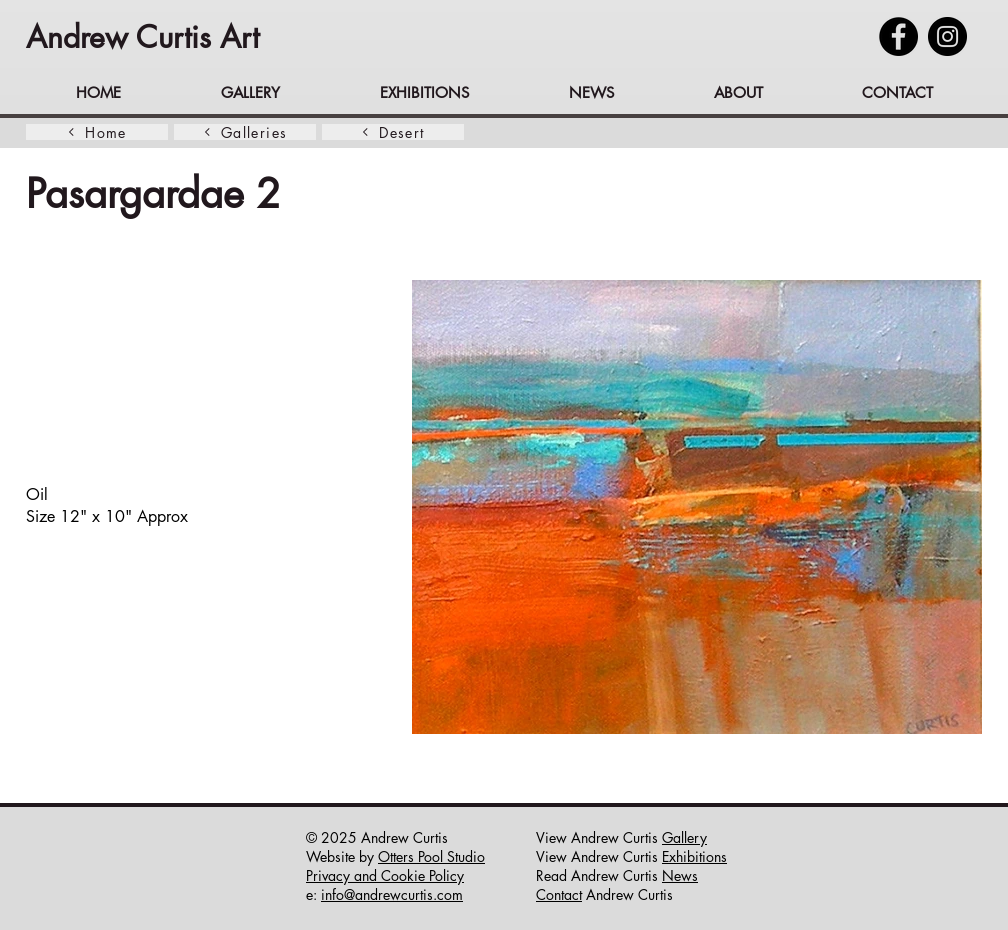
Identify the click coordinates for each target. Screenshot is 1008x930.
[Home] (97, 132)
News (680, 875)
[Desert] (393, 132)
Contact (559, 894)
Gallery (684, 837)
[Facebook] (898, 36)
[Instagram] (947, 36)
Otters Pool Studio (431, 856)
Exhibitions (694, 856)
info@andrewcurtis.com (392, 894)
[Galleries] (245, 132)
